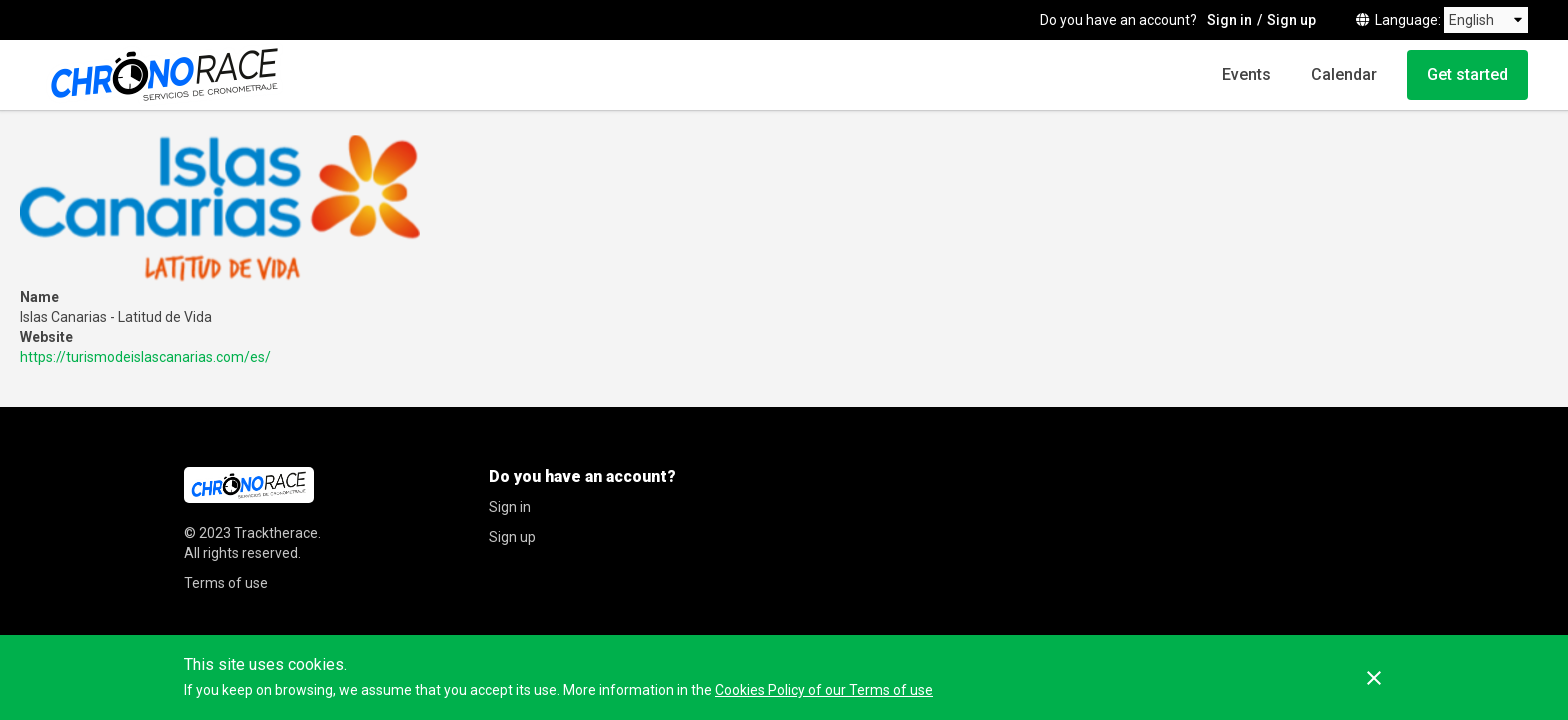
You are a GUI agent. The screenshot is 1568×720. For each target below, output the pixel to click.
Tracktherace (276, 533)
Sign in (1229, 20)
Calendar (1344, 74)
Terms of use (226, 583)
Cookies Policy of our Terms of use (824, 690)
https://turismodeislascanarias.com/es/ (145, 357)
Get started (1467, 74)
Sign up (1291, 20)
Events (1246, 74)
